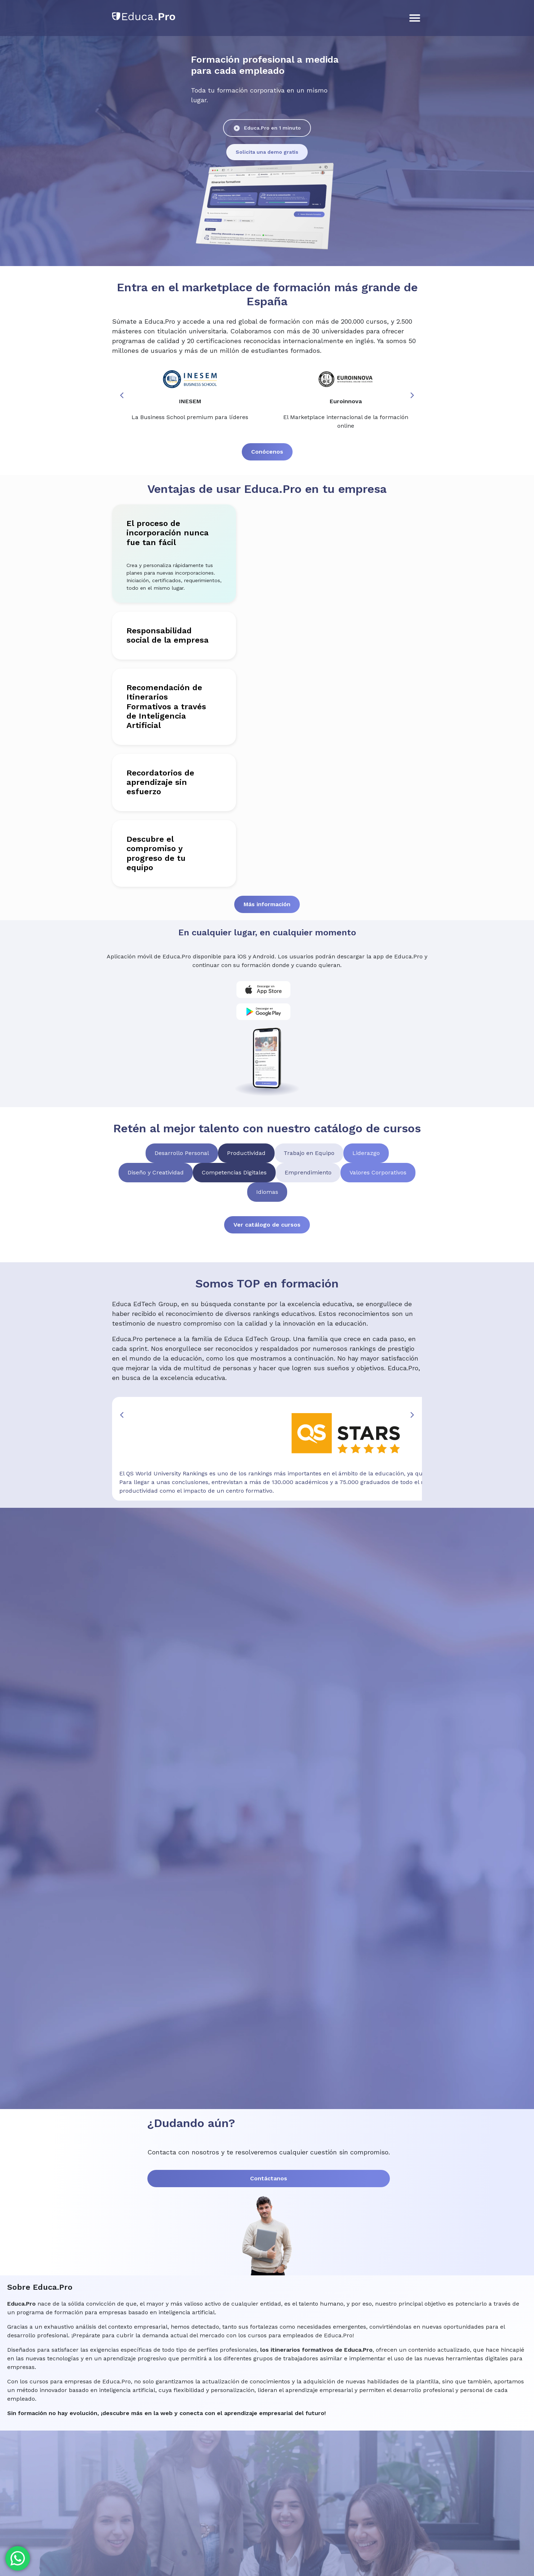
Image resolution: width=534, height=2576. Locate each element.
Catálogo (93, 49)
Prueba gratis (471, 50)
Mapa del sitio (483, 2472)
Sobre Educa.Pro (177, 49)
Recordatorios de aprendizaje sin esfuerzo (113, 715)
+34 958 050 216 (59, 2490)
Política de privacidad (303, 2543)
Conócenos (267, 412)
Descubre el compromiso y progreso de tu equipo (120, 772)
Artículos (129, 49)
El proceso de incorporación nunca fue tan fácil (117, 504)
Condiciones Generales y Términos (227, 2543)
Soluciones (54, 49)
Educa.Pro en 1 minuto (73, 152)
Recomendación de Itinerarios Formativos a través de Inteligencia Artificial (119, 653)
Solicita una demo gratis (165, 151)
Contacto (224, 49)
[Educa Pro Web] (267, 1768)
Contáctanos (61, 2132)
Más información (267, 813)
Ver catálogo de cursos (267, 1187)
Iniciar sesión (439, 14)
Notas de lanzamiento (150, 2543)
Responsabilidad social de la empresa (123, 596)
